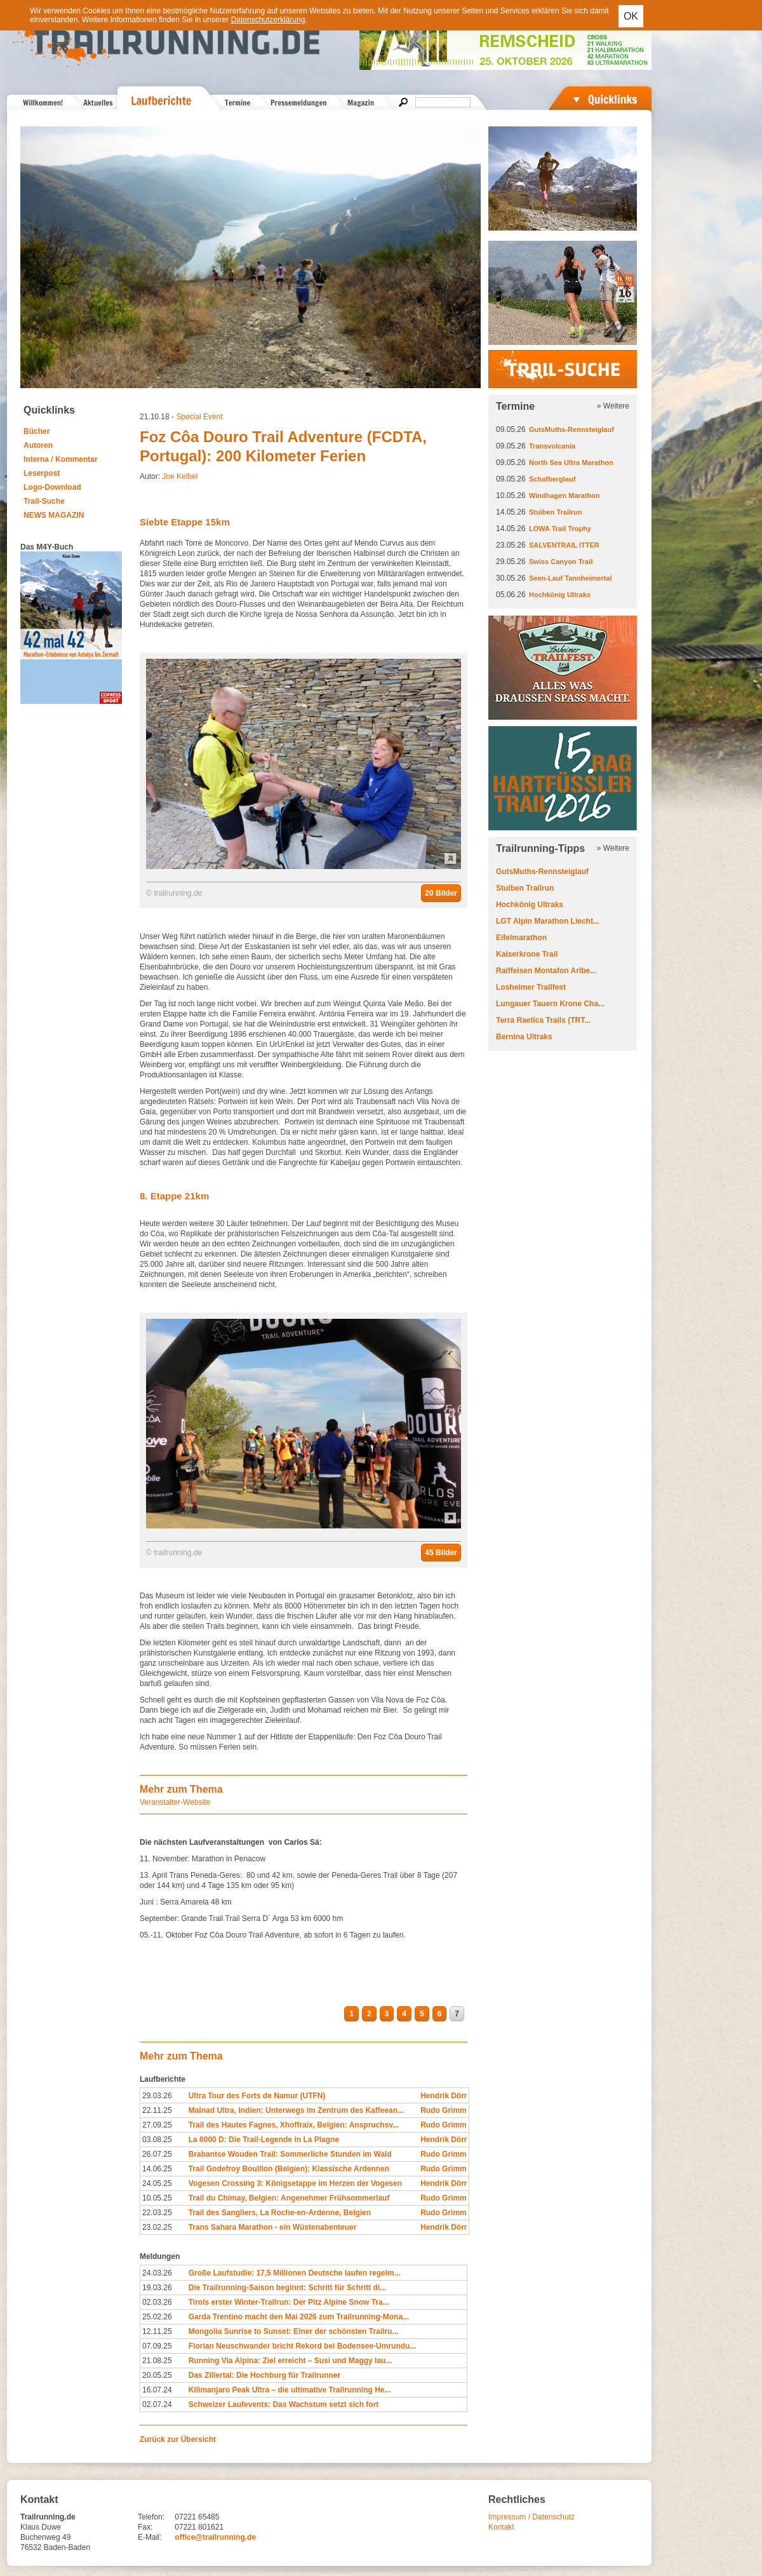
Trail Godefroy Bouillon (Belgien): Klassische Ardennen (289, 2168)
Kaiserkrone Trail (527, 954)
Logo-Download (52, 487)
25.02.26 (157, 2316)
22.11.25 (157, 2110)
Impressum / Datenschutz (531, 2516)
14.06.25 (157, 2168)
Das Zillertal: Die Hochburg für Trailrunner (264, 2375)
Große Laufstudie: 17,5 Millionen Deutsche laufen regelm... (295, 2273)
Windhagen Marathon (564, 495)
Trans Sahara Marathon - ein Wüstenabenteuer (273, 2227)
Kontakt (501, 2527)
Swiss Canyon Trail (560, 561)
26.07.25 (157, 2154)
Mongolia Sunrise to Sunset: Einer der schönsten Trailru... (294, 2331)
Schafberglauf (552, 479)
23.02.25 (157, 2227)
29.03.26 (157, 2095)
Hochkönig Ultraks (560, 594)
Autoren (38, 445)
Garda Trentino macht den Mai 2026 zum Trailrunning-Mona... (299, 2316)
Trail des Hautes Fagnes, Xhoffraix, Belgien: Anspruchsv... (294, 2125)
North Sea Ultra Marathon (571, 462)
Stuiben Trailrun (555, 512)
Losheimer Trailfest (531, 987)
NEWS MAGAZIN (53, 515)
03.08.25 (157, 2139)
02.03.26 (157, 2302)
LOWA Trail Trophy (560, 528)
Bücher (36, 431)
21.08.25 (157, 2360)
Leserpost (41, 473)
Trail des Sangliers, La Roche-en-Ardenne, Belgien (280, 2212)
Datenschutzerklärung (268, 19)
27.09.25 (157, 2125)
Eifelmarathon (521, 937)
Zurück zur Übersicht (178, 2439)
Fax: (145, 2527)
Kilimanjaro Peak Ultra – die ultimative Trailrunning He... (290, 2389)
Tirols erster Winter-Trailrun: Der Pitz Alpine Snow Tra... (289, 2302)
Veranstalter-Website (175, 1802)
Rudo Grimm (443, 2110)
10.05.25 (157, 2198)
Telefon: (151, 2516)
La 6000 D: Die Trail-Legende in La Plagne (264, 2139)
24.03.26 (157, 2273)
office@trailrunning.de (215, 2537)
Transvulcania (552, 446)
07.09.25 (157, 2346)
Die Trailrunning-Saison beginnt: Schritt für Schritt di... (287, 2287)
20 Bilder (441, 893)
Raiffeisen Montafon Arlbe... (546, 970)
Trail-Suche (44, 501)
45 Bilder (441, 1552)
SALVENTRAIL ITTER (564, 545)
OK (631, 16)
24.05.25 (157, 2183)
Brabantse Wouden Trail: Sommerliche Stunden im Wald (290, 2154)
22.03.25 (157, 2212)
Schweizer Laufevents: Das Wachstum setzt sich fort (284, 2404)
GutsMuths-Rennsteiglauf (571, 429)
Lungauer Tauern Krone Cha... (550, 1003)
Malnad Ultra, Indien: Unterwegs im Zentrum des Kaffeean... (296, 2110)
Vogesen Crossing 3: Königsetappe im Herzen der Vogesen (295, 2183)
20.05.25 (157, 2375)
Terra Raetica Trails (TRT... (543, 1020)
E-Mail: (149, 2537)
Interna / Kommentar (60, 459)
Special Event (199, 416)
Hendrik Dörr (443, 2095)
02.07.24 (157, 2404)
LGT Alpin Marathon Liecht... (547, 921)
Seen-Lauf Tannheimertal (570, 578)
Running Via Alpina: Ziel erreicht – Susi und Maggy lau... (290, 2360)
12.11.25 (157, 2331)
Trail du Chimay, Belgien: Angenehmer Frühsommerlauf (289, 2198)
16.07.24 (157, 2389)
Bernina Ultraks (524, 1036)
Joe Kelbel (179, 476)
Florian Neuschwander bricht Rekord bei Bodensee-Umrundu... (303, 2346)
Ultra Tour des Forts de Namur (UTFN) (257, 2095)
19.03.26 (157, 2287)
